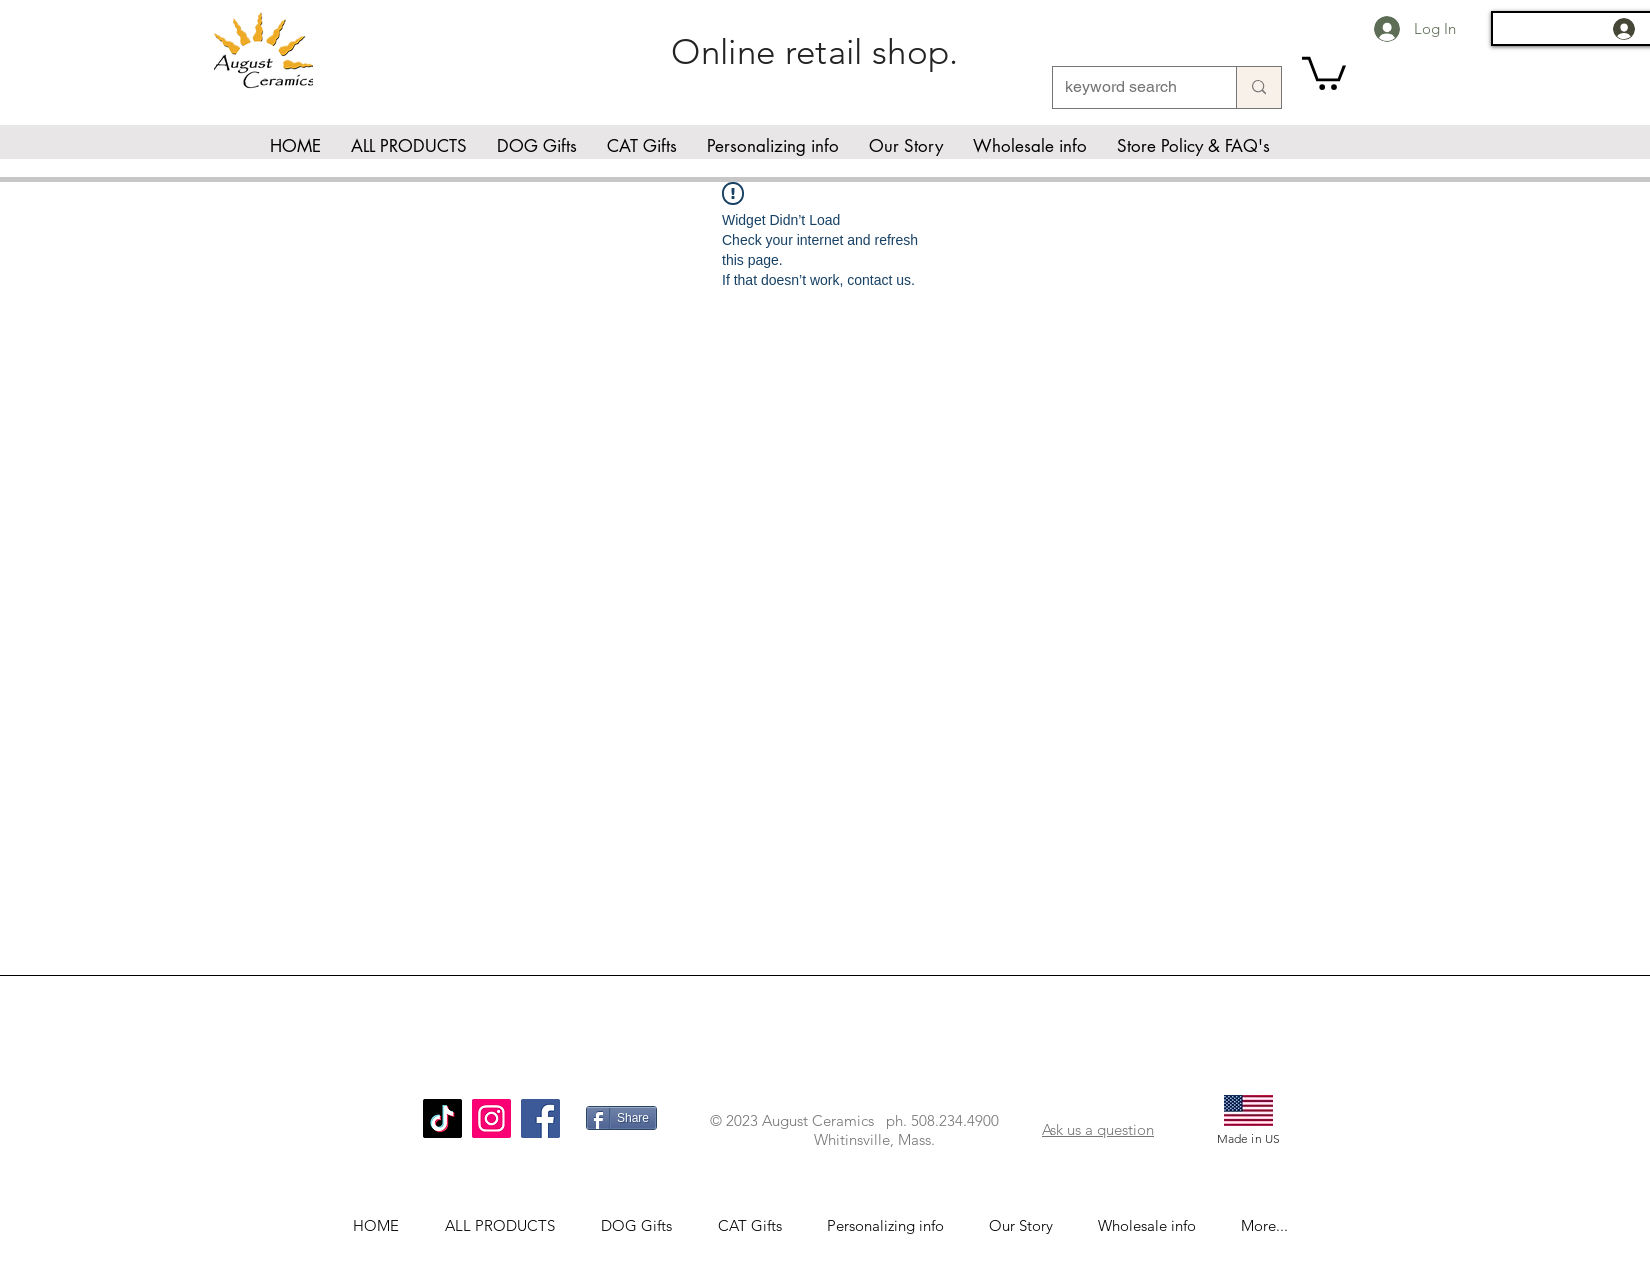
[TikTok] (442, 1118)
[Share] (621, 1118)
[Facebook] (540, 1118)
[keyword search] (1129, 87)
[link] (1324, 71)
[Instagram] (491, 1118)
